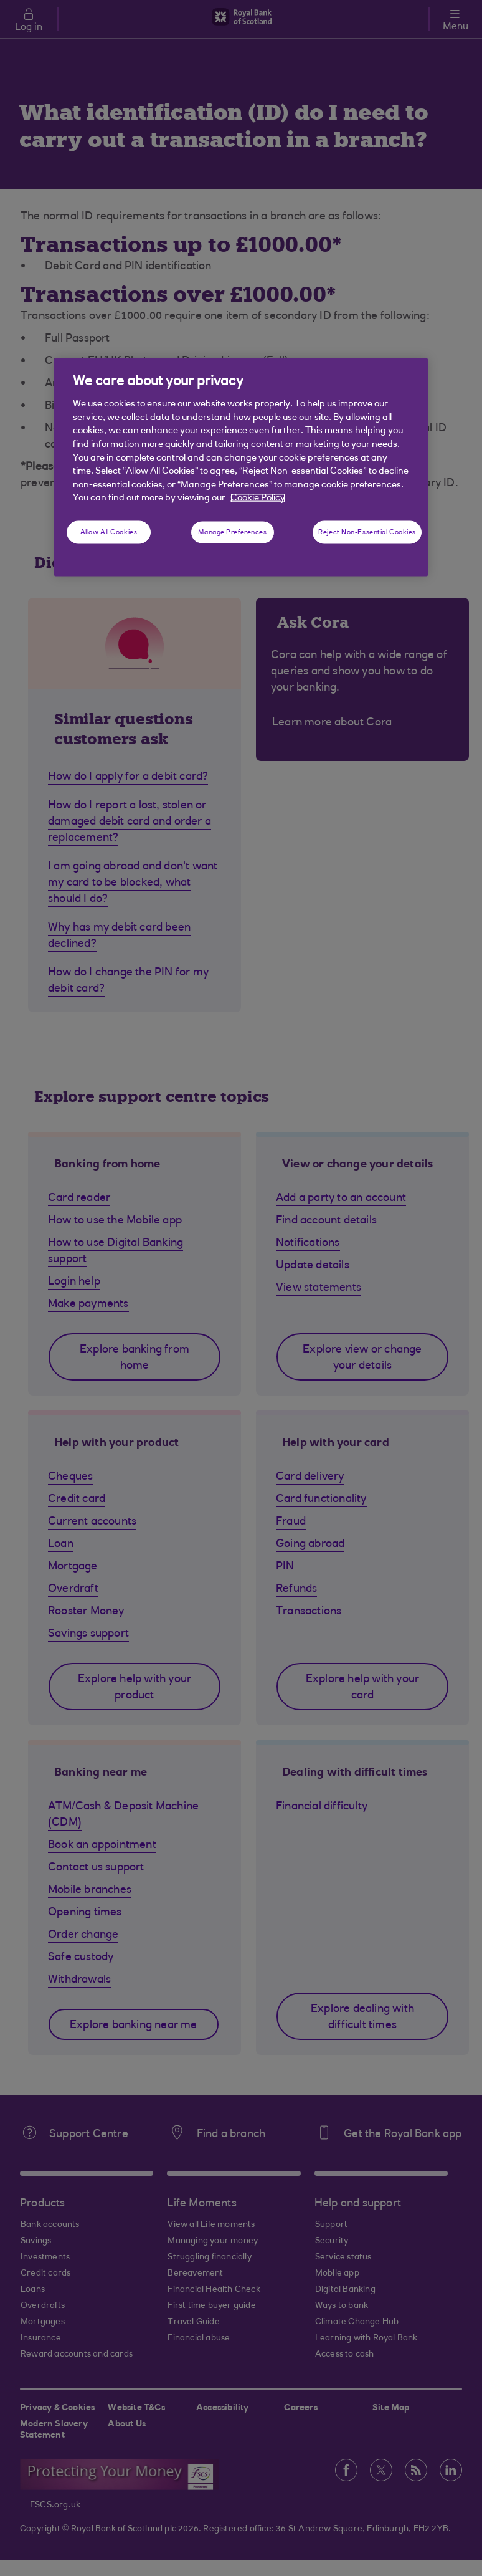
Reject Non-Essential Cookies (367, 532)
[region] (241, 467)
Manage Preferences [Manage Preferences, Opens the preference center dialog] (232, 532)
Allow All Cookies (109, 532)
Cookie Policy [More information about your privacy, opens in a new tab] (257, 498)
